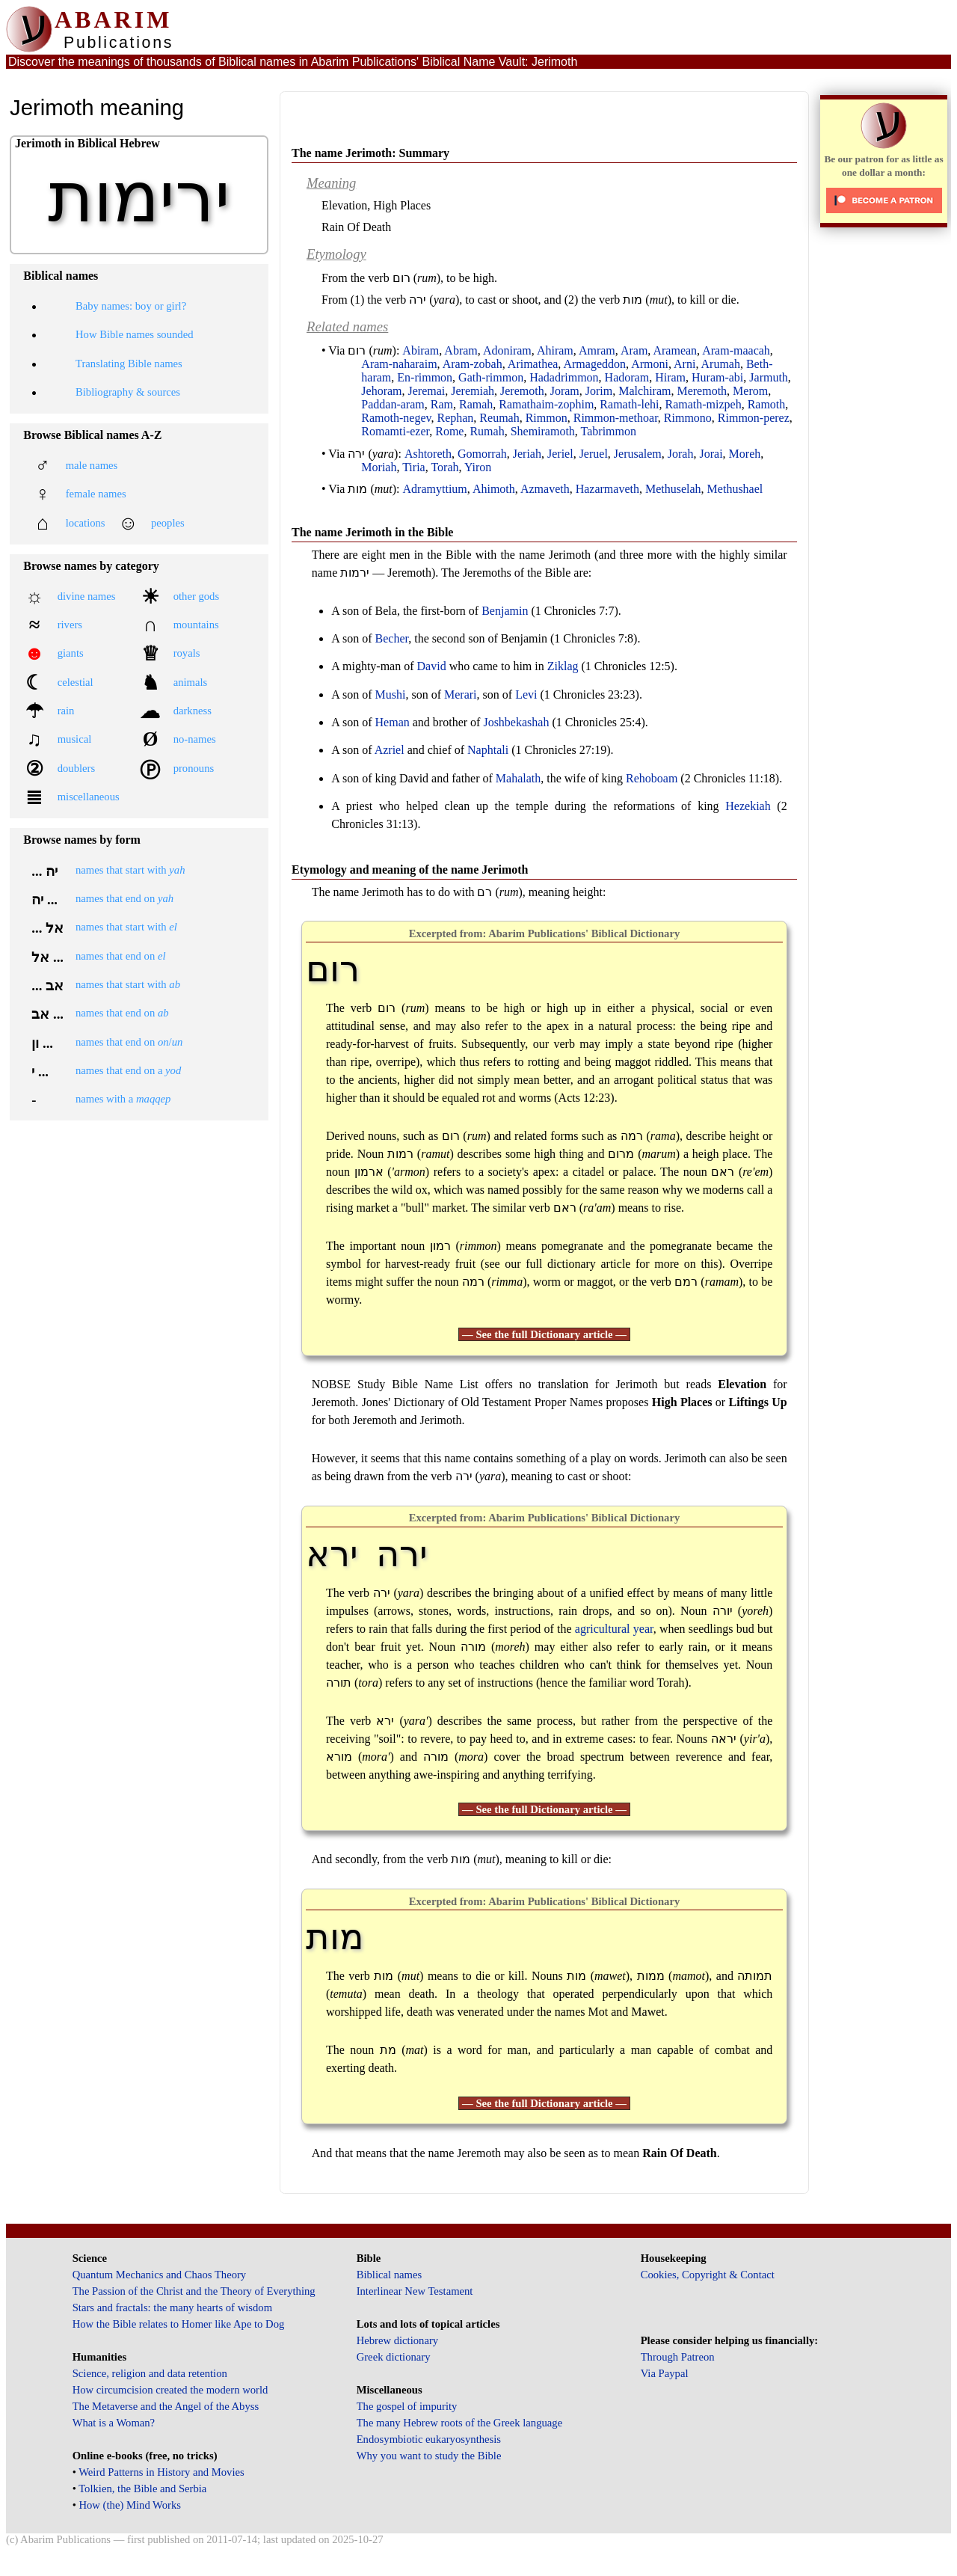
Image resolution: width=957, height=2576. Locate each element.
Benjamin (504, 610)
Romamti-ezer (395, 431)
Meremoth (702, 390)
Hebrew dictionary (397, 2340)
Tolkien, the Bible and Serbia (142, 2488)
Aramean (675, 350)
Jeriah (527, 453)
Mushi (390, 694)
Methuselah (673, 488)
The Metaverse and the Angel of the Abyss (166, 2406)
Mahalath (518, 778)
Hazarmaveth (607, 488)
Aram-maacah (736, 350)
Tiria (413, 467)
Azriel (389, 749)
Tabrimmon (608, 431)
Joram (564, 390)
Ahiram (555, 350)
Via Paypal (665, 2373)
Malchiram (644, 390)
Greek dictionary (394, 2357)
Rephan (455, 417)
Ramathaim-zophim (546, 404)
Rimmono (688, 417)
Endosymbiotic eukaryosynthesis (429, 2439)
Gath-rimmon (490, 377)
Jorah (681, 453)
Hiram (670, 377)
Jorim (598, 390)
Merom (750, 390)
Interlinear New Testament (415, 2291)
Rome (449, 431)
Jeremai (427, 390)
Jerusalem (638, 453)
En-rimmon (424, 377)
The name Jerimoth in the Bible (372, 532)
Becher (392, 638)
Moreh (745, 453)
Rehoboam (651, 778)
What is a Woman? (114, 2423)
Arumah (720, 364)
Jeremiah (472, 390)
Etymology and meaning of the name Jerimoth (410, 869)
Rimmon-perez (754, 417)
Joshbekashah (516, 722)
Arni (684, 364)
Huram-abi (717, 377)
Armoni (649, 364)
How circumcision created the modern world (170, 2390)
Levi (526, 694)
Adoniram (507, 350)
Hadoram (627, 377)
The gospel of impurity (407, 2406)
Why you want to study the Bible (429, 2456)
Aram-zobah (472, 364)
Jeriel (560, 453)
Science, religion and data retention (150, 2373)
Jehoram (381, 390)
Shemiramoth (543, 431)
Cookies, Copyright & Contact (708, 2275)
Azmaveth (545, 488)
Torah (444, 467)
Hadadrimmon (563, 377)
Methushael (735, 488)
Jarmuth (768, 377)
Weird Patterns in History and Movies (161, 2472)
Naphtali (487, 749)
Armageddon (594, 364)
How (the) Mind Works (130, 2505)
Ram (442, 404)
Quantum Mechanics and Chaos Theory (160, 2275)
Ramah (476, 404)
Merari (460, 694)
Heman (392, 722)
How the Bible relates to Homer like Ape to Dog (179, 2324)
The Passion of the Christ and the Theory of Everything (194, 2291)
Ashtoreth (428, 453)
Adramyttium (435, 488)
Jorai (710, 453)
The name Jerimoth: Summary (370, 153)
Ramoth (767, 404)
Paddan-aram (392, 404)
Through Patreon (678, 2357)
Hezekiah (747, 806)
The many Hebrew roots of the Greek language (460, 2423)
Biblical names (389, 2275)
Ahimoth (494, 488)
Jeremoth (522, 390)
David (431, 666)
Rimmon (546, 417)
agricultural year (614, 1628)
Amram (597, 350)
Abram (460, 350)
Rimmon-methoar (615, 417)
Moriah (378, 467)
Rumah (487, 431)
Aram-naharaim (399, 364)
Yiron (477, 467)
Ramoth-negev (396, 417)
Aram (634, 350)
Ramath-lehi (629, 404)
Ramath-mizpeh (703, 404)
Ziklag (563, 666)
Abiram (420, 350)
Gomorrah (482, 453)
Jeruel (593, 453)
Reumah (499, 417)
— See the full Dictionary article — (544, 1334)
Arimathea (533, 364)
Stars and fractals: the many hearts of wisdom (172, 2307)
